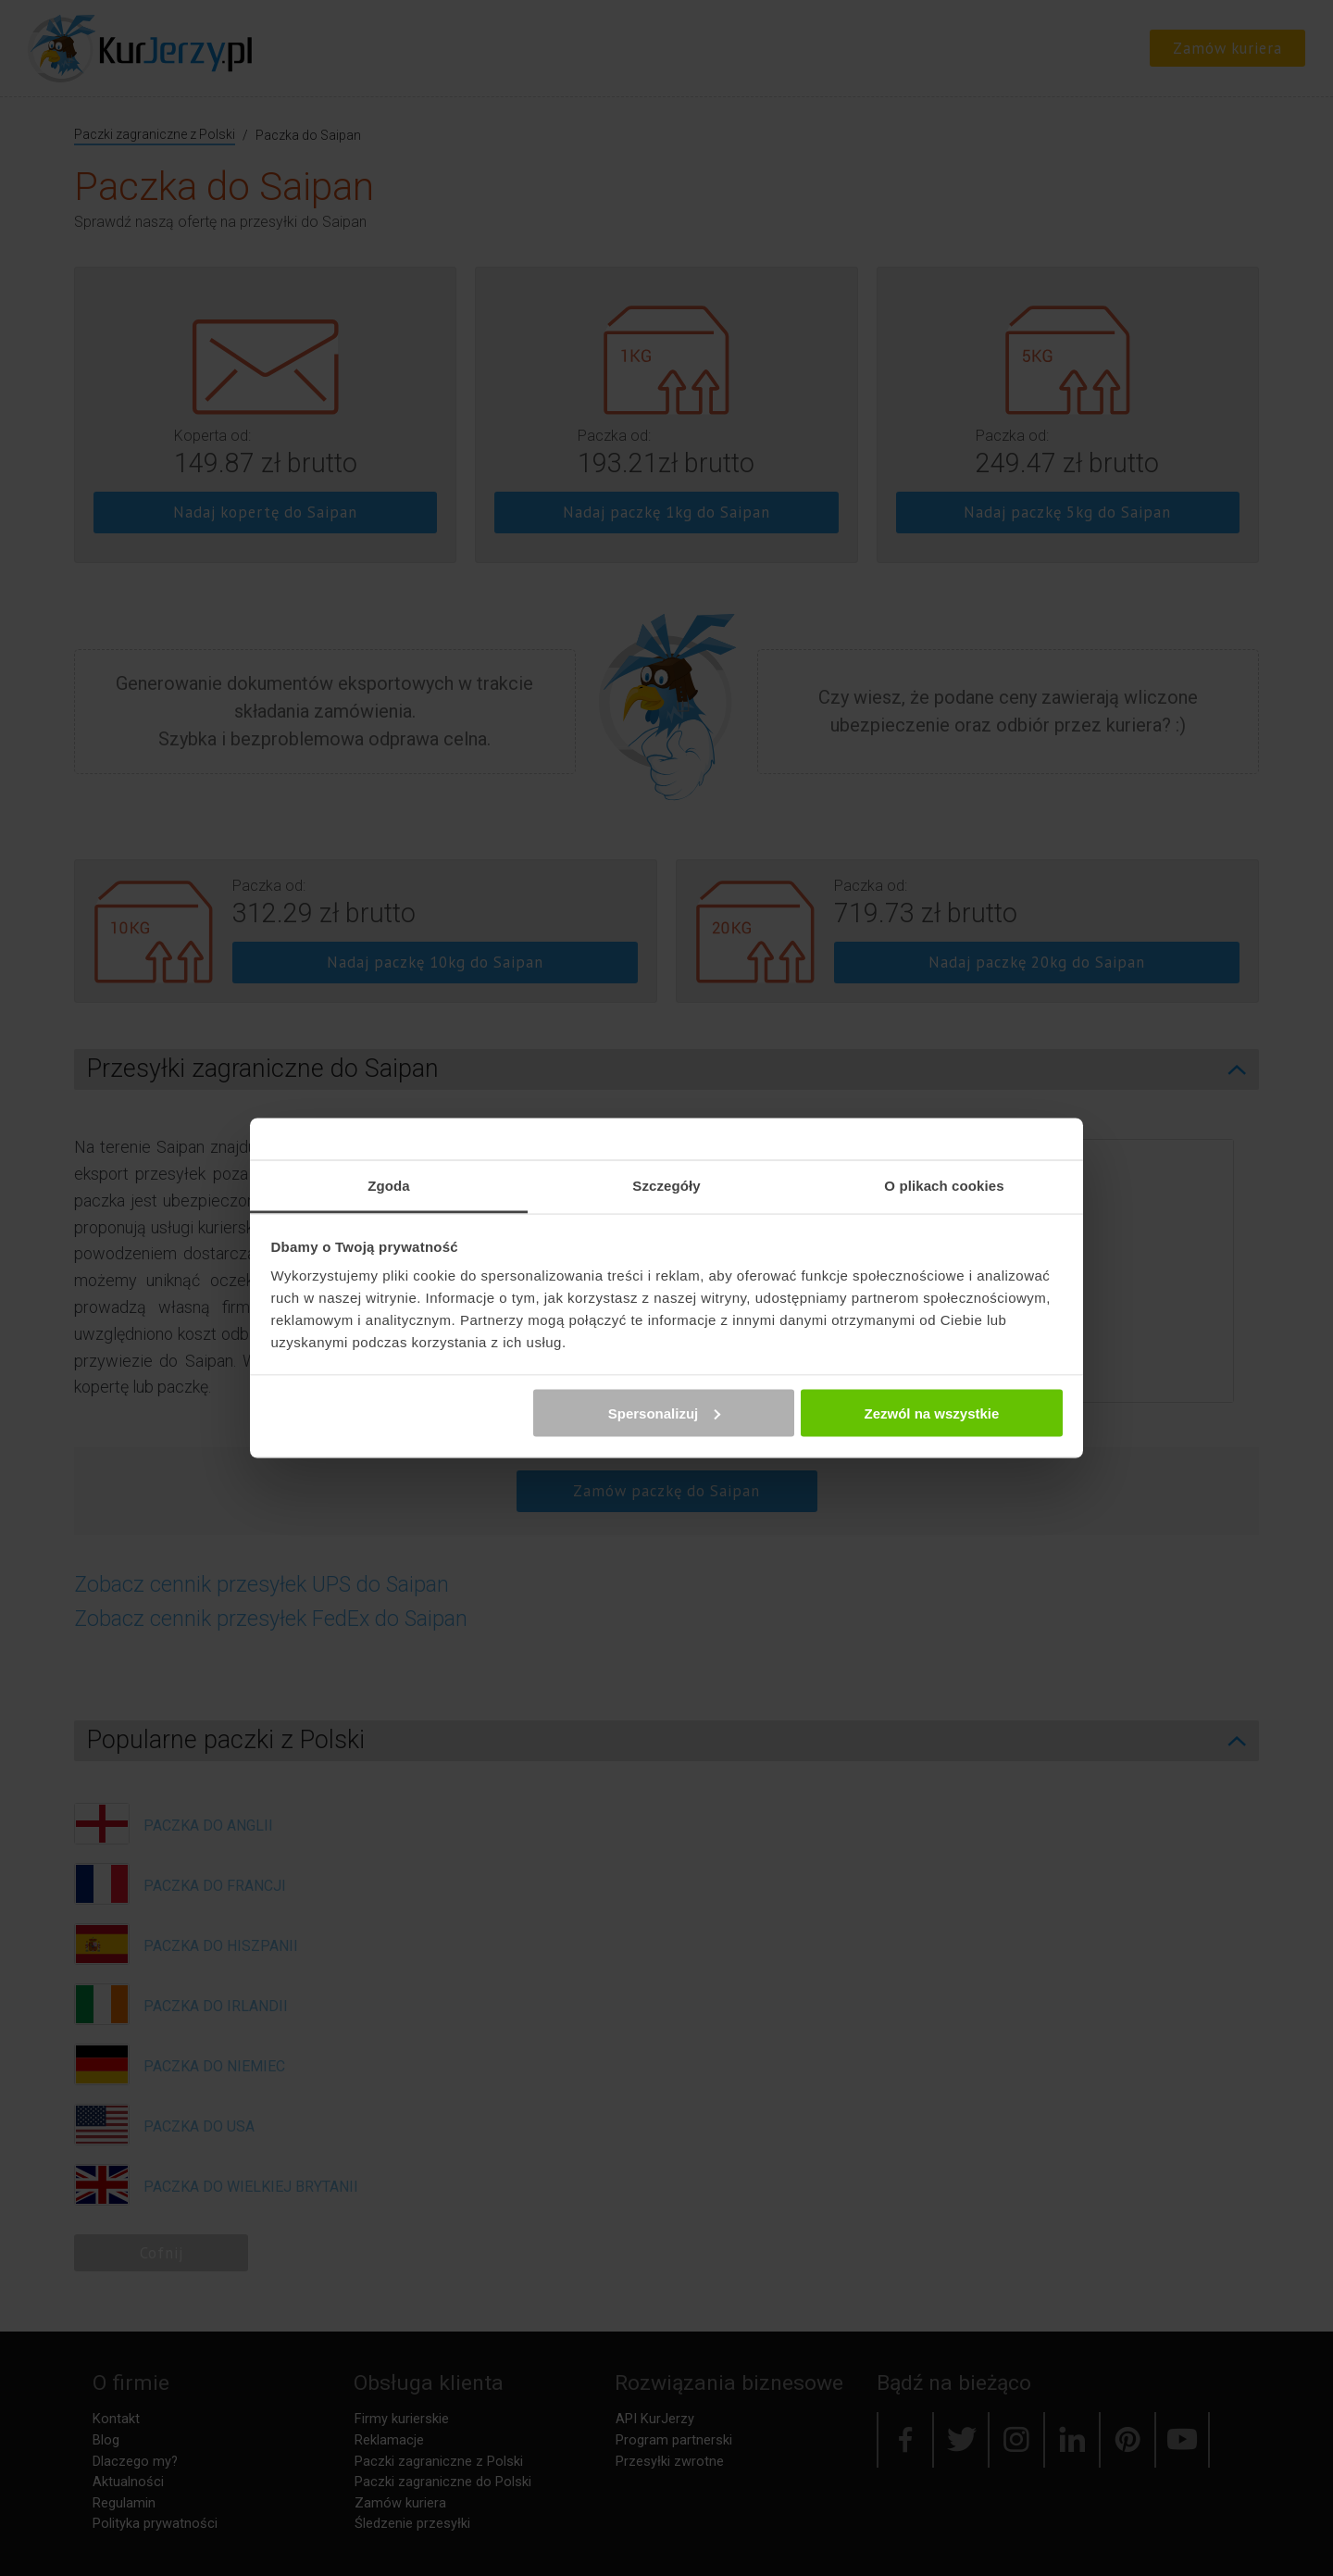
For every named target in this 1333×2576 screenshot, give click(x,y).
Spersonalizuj (664, 1412)
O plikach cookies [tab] (943, 1186)
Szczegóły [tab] (666, 1186)
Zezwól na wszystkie (931, 1412)
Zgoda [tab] (389, 1186)
